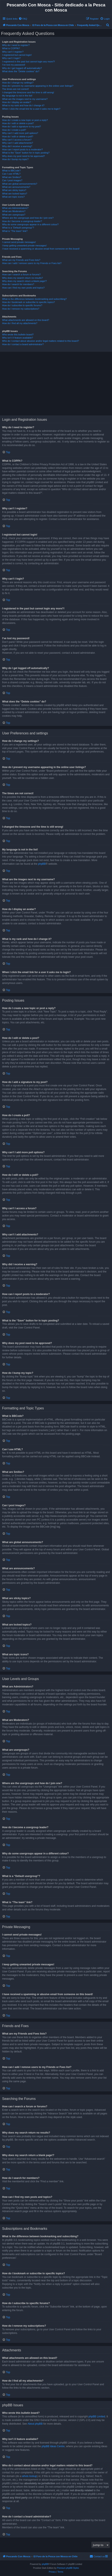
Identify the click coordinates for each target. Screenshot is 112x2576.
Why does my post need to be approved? (23, 156)
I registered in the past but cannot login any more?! (28, 61)
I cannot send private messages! (19, 242)
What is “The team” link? (14, 231)
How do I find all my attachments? (19, 323)
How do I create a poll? (14, 130)
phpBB (42, 863)
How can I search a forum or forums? (21, 274)
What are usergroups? (13, 214)
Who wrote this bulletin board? (18, 334)
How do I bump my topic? (15, 159)
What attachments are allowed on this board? (25, 320)
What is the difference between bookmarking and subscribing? (34, 299)
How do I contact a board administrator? (23, 344)
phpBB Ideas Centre (53, 2446)
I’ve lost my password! (13, 64)
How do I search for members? (18, 284)
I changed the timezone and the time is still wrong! (28, 92)
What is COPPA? (11, 48)
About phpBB (35, 2423)
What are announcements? (16, 187)
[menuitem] (23, 18)
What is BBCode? (11, 170)
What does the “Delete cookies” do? (20, 71)
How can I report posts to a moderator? (22, 149)
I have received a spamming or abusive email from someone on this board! (41, 248)
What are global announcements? (19, 183)
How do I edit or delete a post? (18, 123)
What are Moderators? (13, 211)
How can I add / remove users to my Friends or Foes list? (32, 263)
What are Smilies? (11, 177)
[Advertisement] (56, 385)
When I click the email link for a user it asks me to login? (31, 109)
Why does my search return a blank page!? (24, 281)
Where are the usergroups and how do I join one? (28, 218)
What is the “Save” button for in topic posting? (26, 152)
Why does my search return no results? (22, 278)
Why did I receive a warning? (17, 146)
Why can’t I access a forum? (17, 139)
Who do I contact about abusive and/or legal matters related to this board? (40, 341)
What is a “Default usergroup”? (18, 227)
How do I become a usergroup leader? (22, 221)
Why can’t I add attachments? (17, 143)
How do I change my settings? (17, 82)
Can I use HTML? (11, 173)
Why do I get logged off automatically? (22, 68)
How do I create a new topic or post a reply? (25, 120)
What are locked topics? (14, 193)
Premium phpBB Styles (68, 2568)
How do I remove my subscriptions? (20, 308)
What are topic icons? (13, 196)
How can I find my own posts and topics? (23, 287)
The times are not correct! (15, 89)
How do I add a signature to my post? (21, 126)
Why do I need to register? (16, 45)
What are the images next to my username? (24, 99)
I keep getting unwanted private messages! (24, 245)
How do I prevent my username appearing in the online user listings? (37, 86)
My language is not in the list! (17, 95)
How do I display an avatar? (16, 102)
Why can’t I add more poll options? (20, 133)
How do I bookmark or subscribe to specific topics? (28, 302)
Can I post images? (12, 180)
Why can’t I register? (12, 51)
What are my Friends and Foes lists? (21, 260)
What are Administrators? (15, 208)
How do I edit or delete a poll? (17, 136)
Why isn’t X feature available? (17, 337)
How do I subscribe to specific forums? (22, 305)
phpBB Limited (97, 2416)
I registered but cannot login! (17, 55)
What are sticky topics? (14, 190)
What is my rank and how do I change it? (23, 105)
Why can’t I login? (11, 58)
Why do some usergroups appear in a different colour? (30, 224)
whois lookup (29, 2476)
